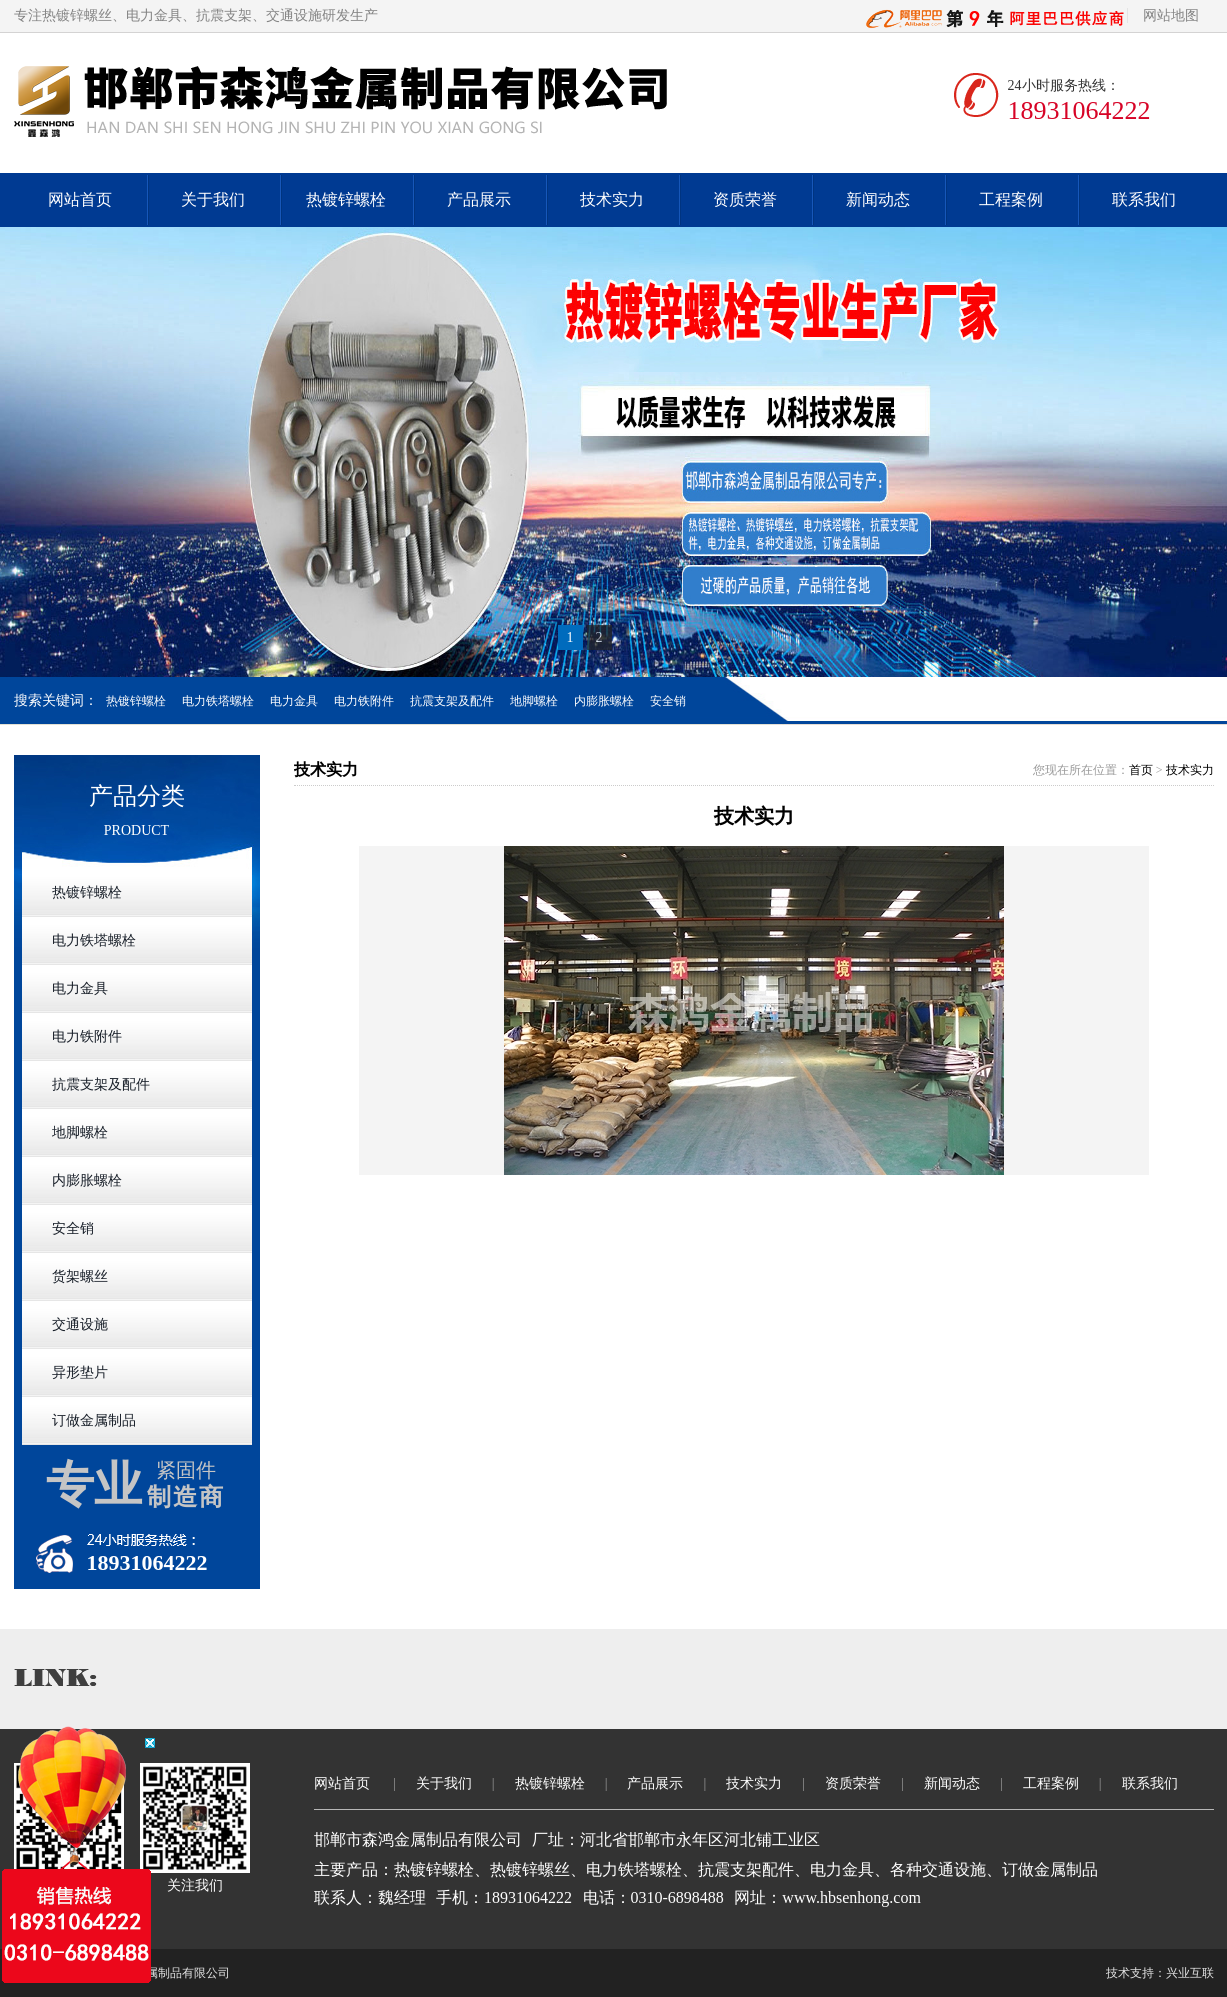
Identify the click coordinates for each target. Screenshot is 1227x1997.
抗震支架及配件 (452, 701)
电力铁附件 (364, 701)
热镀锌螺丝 (77, 15)
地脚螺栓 (534, 701)
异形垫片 (80, 1372)
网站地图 (1171, 15)
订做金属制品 (94, 1420)
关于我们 (213, 199)
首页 (1141, 770)
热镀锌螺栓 (346, 199)
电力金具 (154, 15)
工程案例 (1011, 199)
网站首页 (80, 199)
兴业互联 (1190, 1973)
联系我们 (1144, 199)
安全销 (668, 701)
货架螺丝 (80, 1276)
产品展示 (479, 199)
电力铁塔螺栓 (218, 701)
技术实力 (612, 199)
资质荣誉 (745, 199)
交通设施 (294, 15)
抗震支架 (224, 15)
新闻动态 (878, 199)
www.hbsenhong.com (851, 1897)
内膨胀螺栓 (604, 701)
